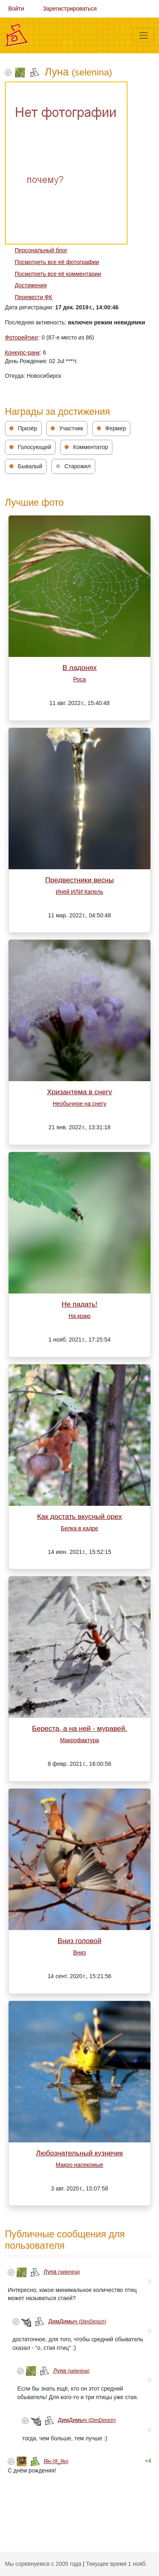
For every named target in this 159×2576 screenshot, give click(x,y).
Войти (16, 8)
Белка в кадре (79, 1528)
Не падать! (79, 1304)
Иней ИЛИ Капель (79, 891)
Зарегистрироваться (70, 8)
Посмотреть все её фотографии (57, 262)
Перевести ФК (33, 297)
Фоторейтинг (21, 337)
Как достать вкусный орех (79, 1516)
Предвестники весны (79, 880)
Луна (62, 2271)
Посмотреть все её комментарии (58, 274)
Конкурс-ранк (22, 352)
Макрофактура (79, 1740)
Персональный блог (41, 250)
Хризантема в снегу (79, 1092)
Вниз (79, 1952)
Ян (56, 2461)
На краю (80, 1316)
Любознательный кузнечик (79, 2153)
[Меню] (143, 35)
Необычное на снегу (79, 1103)
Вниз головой (79, 1941)
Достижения (31, 285)
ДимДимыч (77, 2321)
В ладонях (80, 667)
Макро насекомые (79, 2165)
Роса (79, 679)
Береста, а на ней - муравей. (79, 1728)
